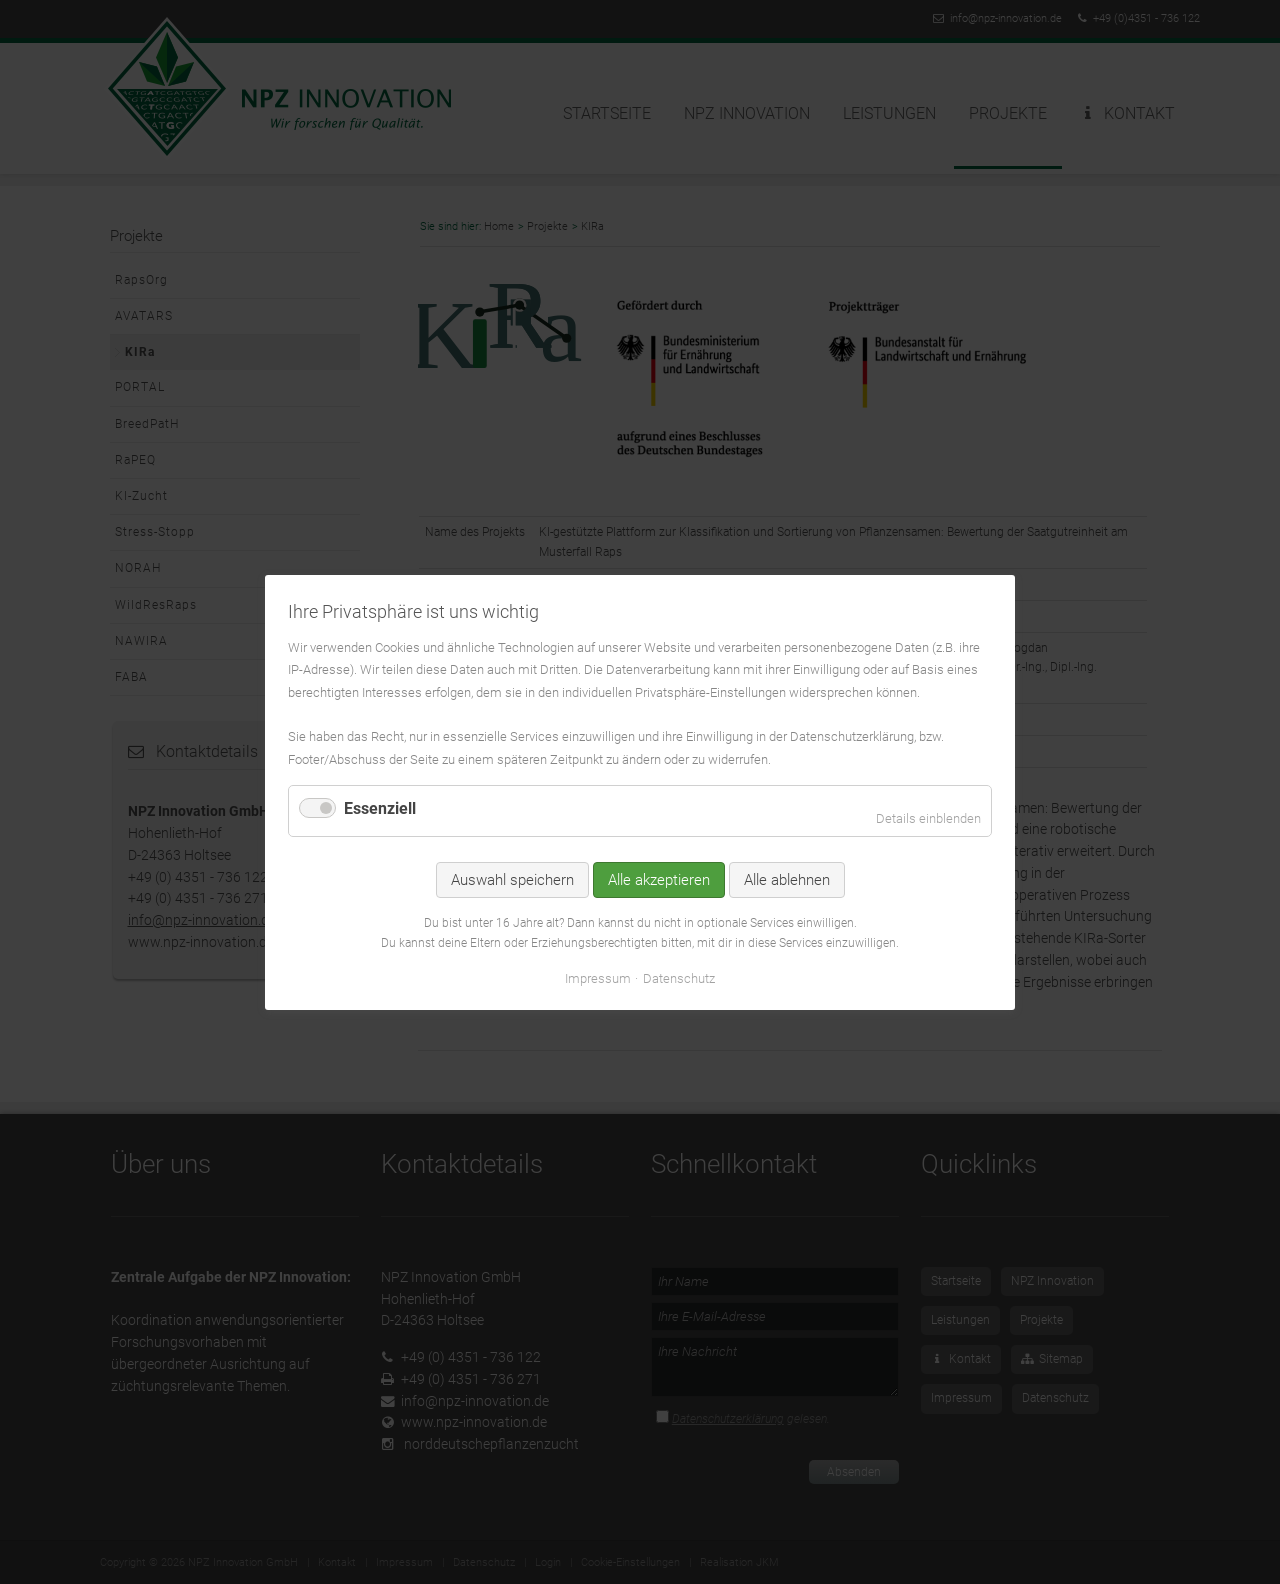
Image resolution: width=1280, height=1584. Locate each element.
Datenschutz (679, 977)
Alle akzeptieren (659, 880)
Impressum (598, 977)
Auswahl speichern (512, 880)
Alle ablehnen (787, 880)
